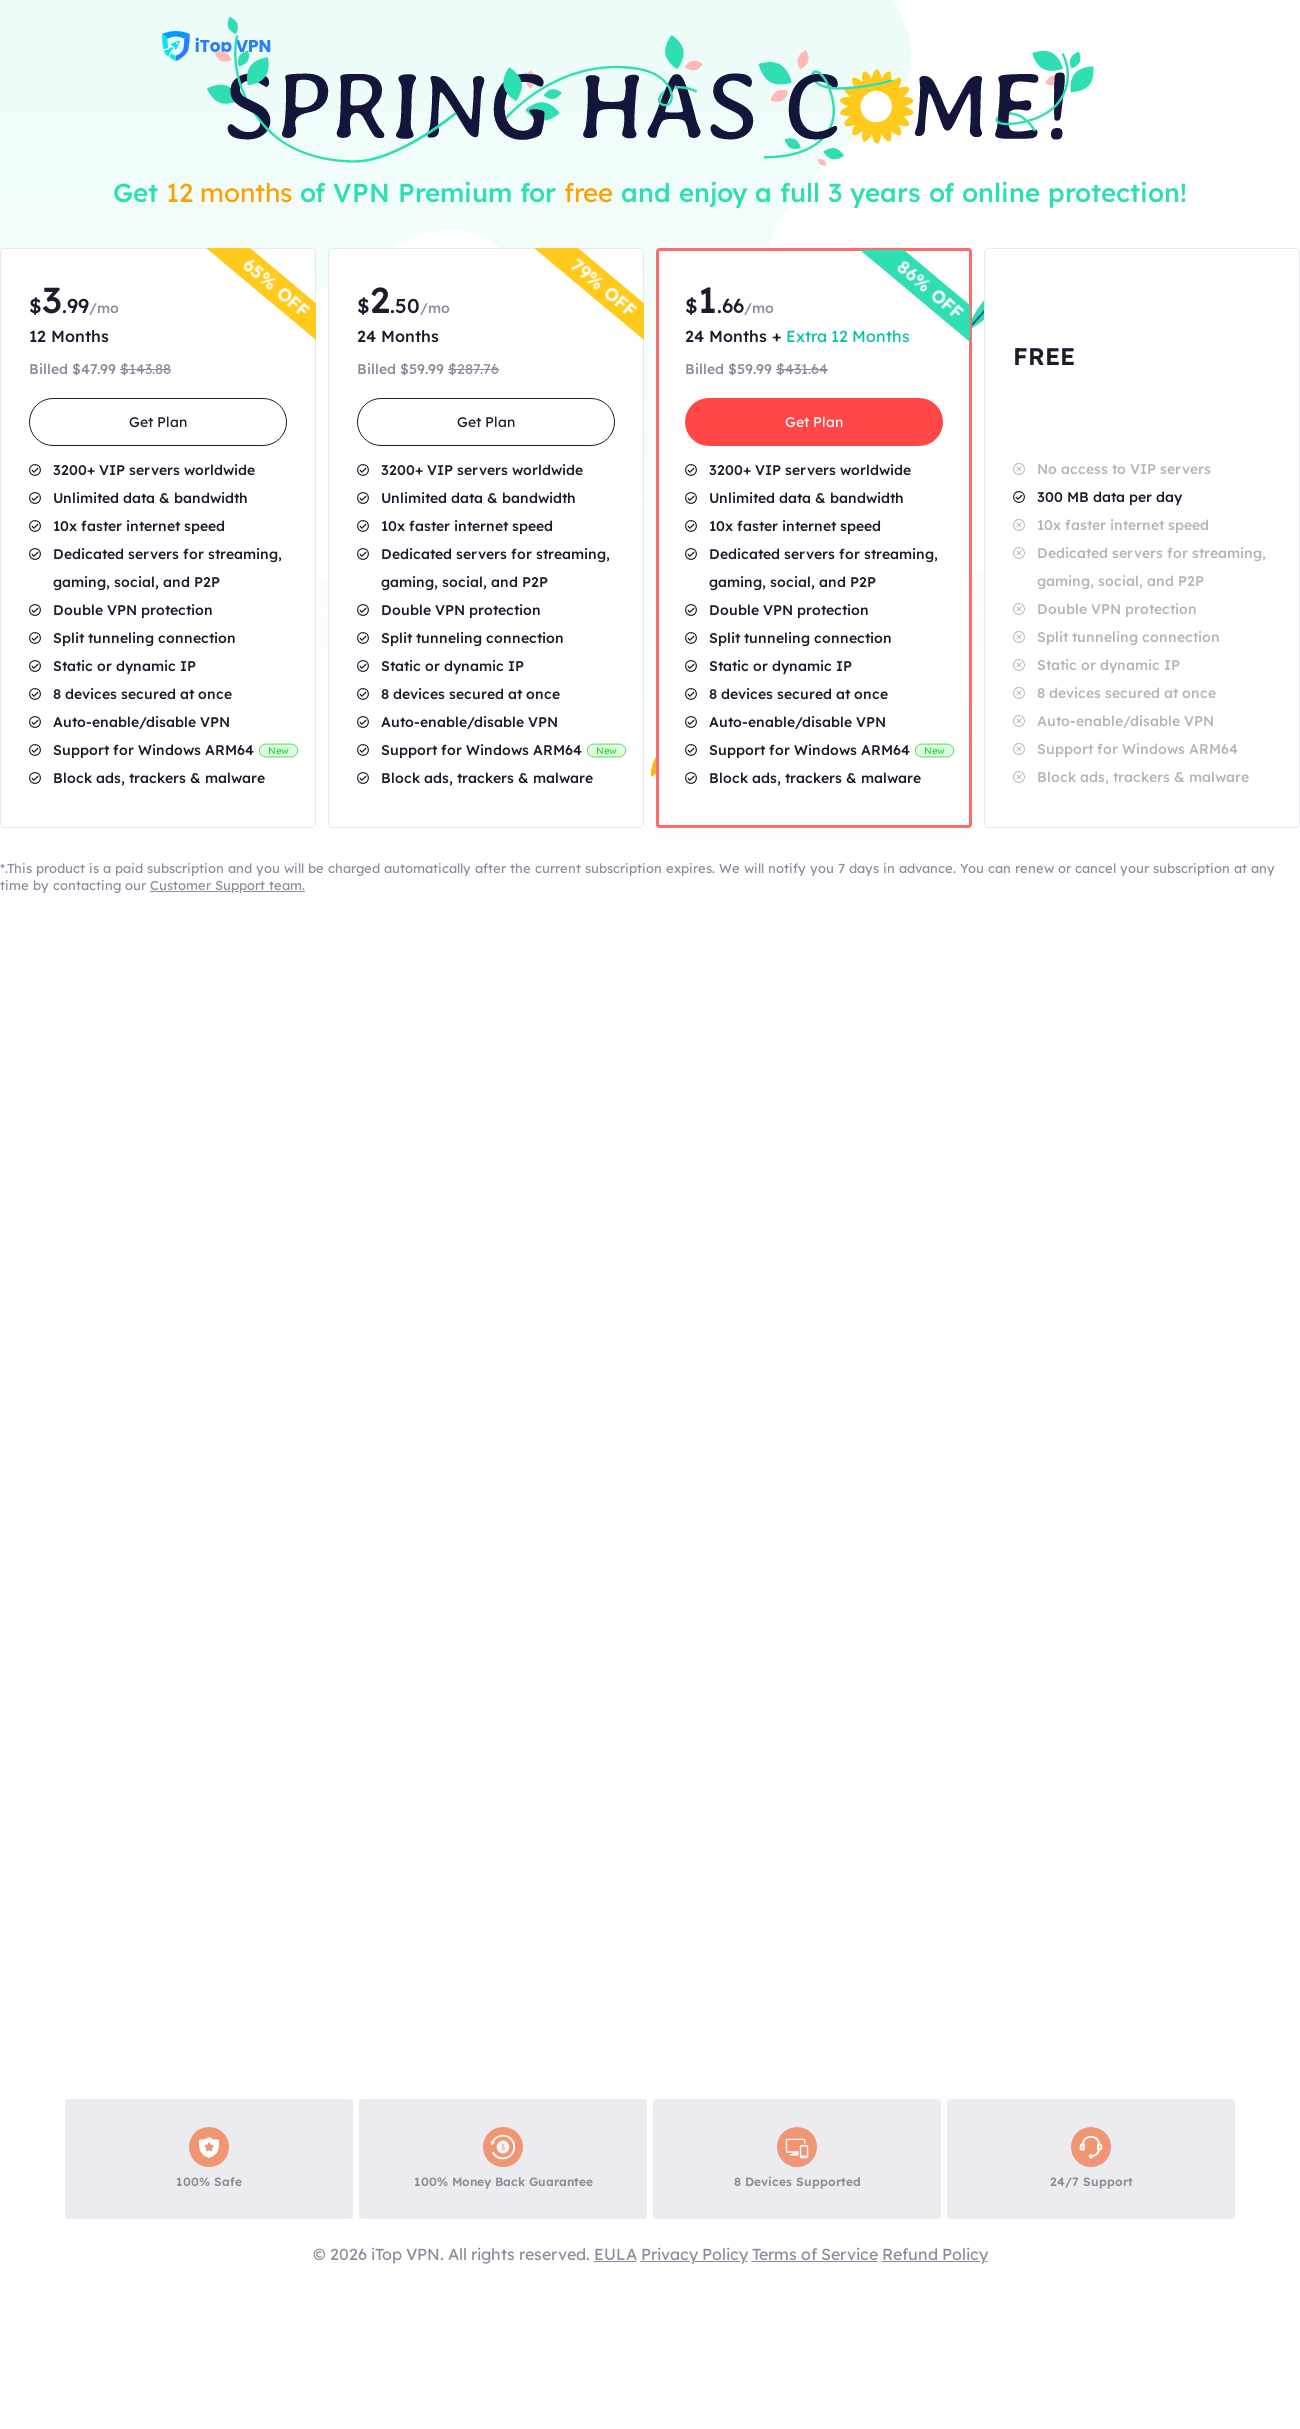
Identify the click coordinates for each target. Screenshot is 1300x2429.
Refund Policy (935, 2254)
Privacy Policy (694, 2254)
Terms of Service (815, 2254)
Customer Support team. (227, 885)
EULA (615, 2254)
